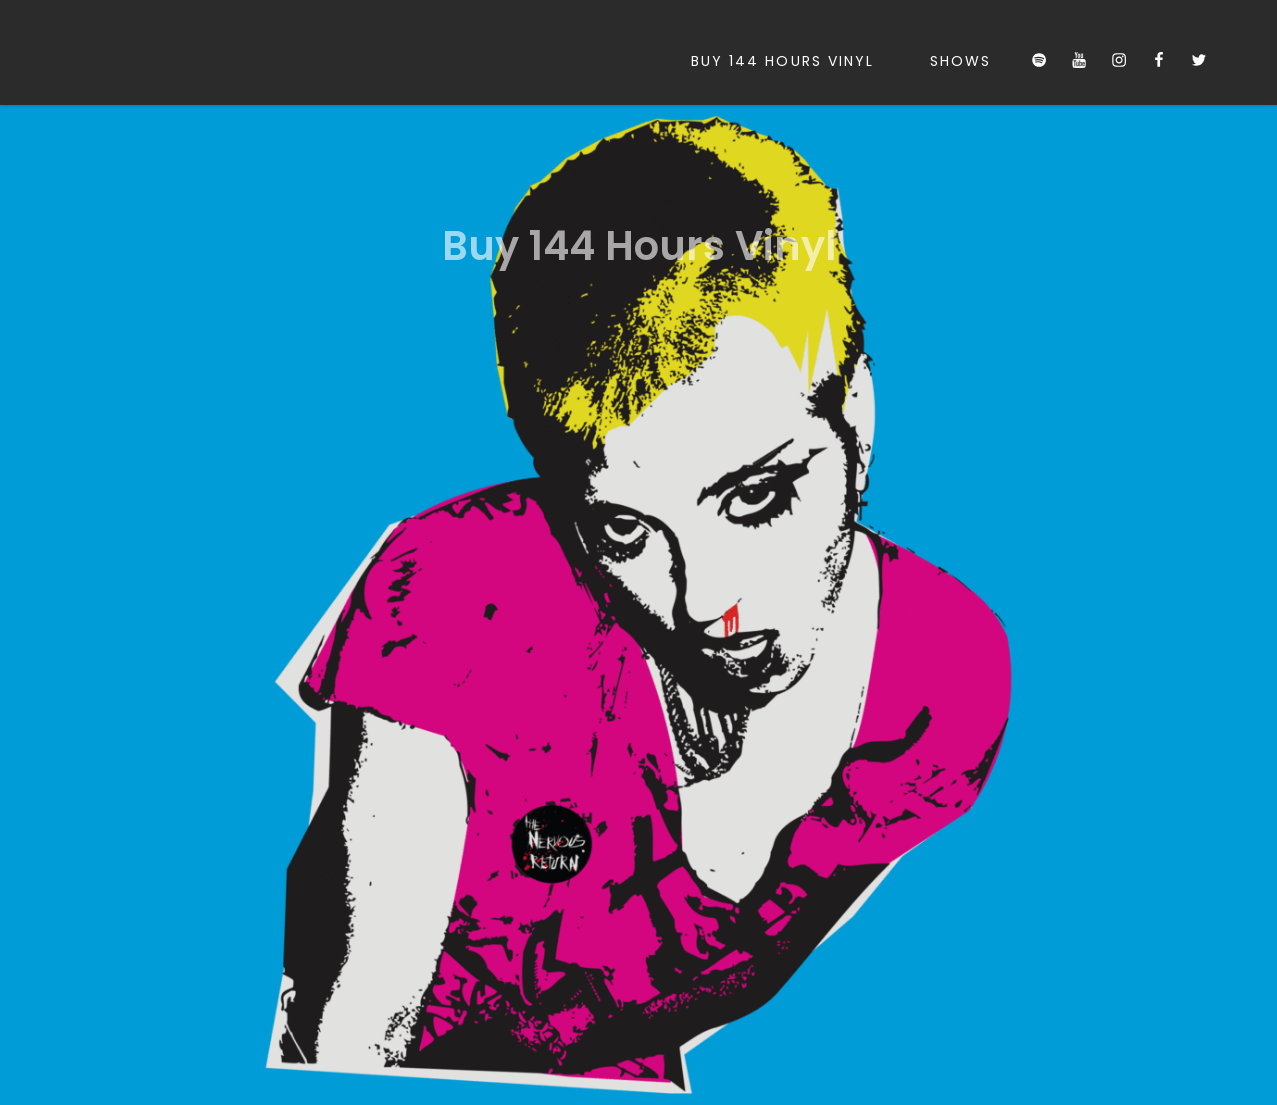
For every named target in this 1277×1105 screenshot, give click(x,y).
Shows (961, 61)
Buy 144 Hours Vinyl (783, 61)
